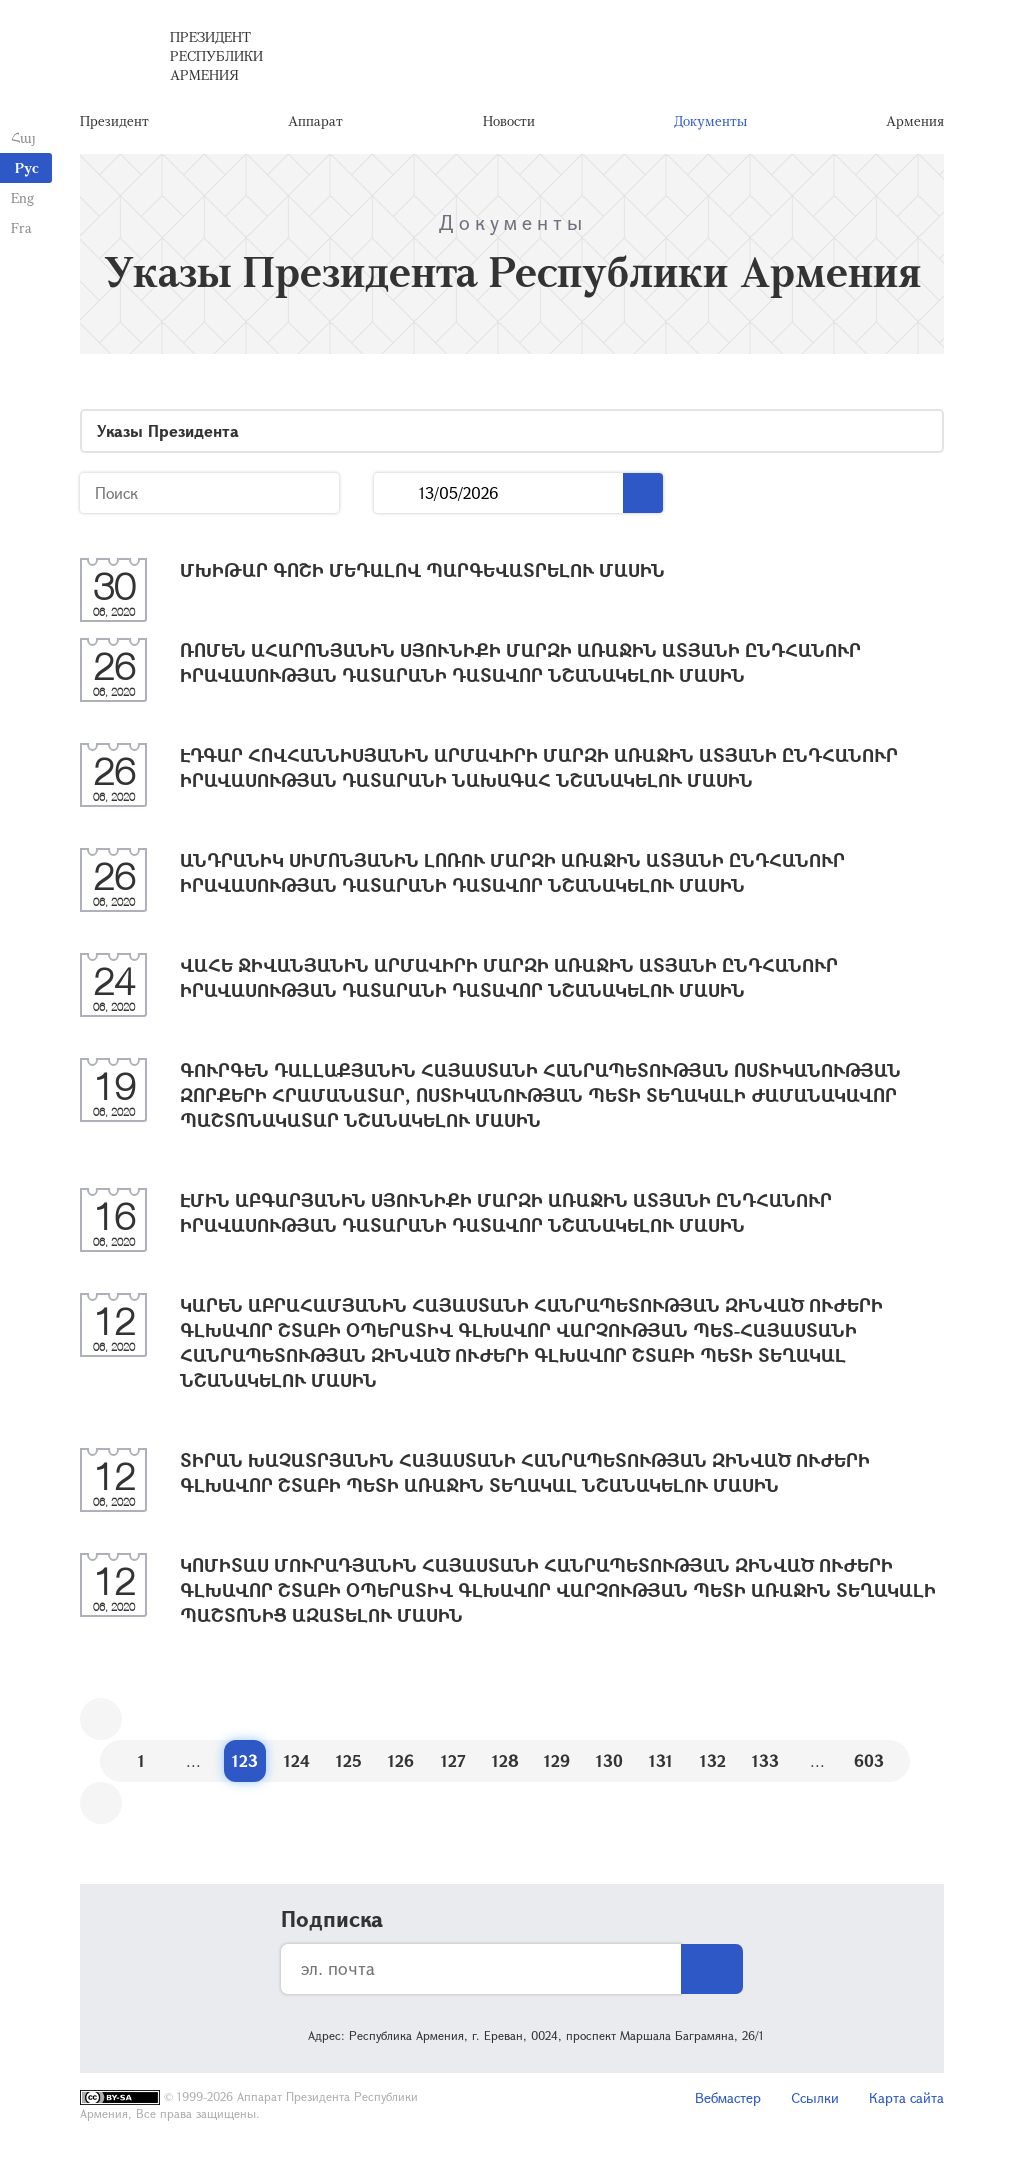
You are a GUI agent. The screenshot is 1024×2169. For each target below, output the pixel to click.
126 (401, 1767)
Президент (114, 124)
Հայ (22, 137)
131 (661, 1767)
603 (869, 1767)
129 (557, 1767)
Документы (710, 124)
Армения (915, 124)
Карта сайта (906, 2104)
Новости (509, 124)
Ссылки (815, 2104)
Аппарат (315, 124)
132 (713, 1767)
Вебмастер (728, 2104)
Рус (27, 167)
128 (505, 1767)
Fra (20, 227)
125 (349, 1767)
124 (297, 1767)
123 (245, 1767)
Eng (21, 197)
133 (765, 1767)
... (396, 500)
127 (453, 1767)
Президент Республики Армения (216, 59)
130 (609, 1767)
